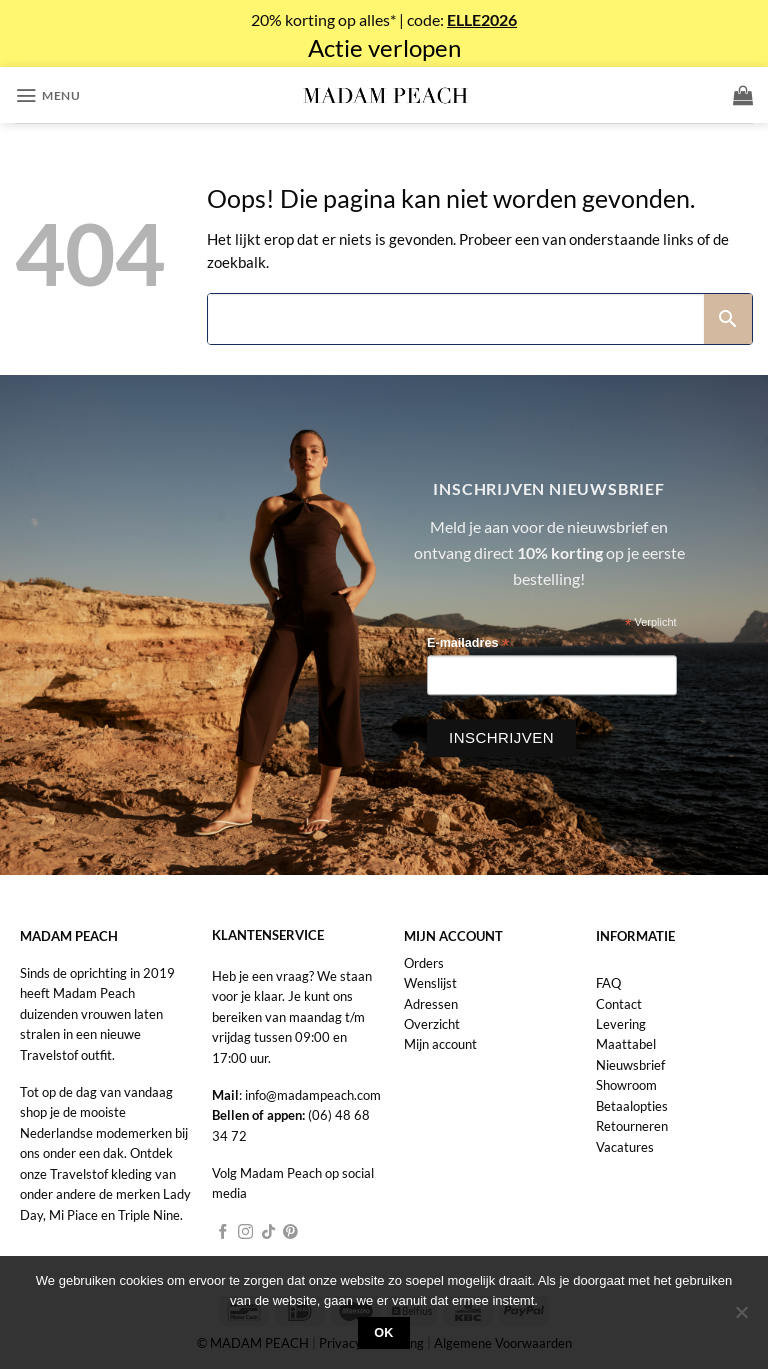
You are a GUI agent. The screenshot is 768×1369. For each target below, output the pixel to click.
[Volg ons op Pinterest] (290, 1233)
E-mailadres (468, 644)
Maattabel (626, 1044)
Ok (384, 1333)
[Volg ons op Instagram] (245, 1233)
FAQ (608, 983)
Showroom (626, 1085)
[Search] (456, 319)
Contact (619, 1004)
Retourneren (632, 1126)
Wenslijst (430, 983)
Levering (621, 1024)
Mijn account (440, 1044)
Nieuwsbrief (630, 1065)
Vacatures (625, 1147)
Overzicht (432, 1024)
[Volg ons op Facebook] (223, 1233)
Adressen (431, 1004)
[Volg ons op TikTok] (268, 1233)
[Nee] (741, 1318)
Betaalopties (632, 1106)
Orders (424, 963)
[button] (47, 95)
